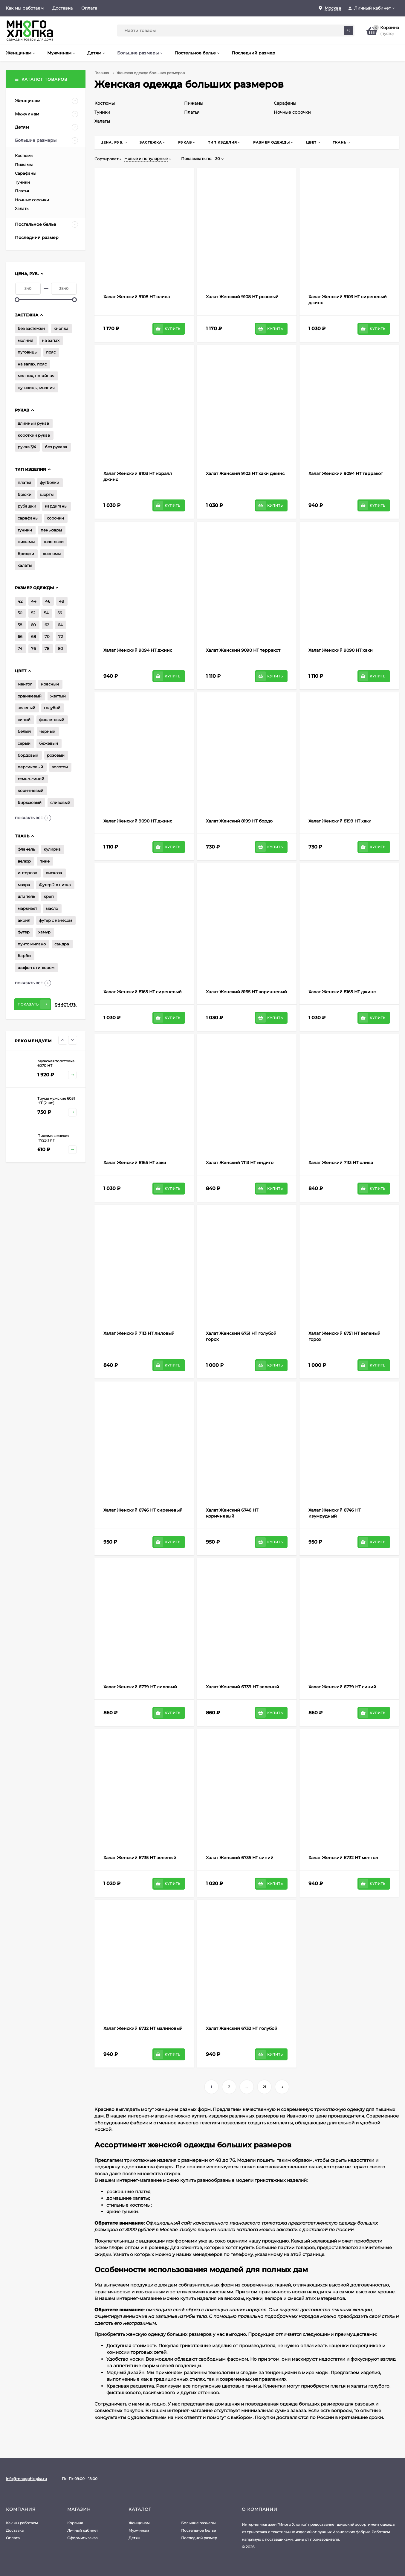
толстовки (53, 541)
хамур (44, 932)
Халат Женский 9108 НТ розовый (242, 296)
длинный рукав (33, 423)
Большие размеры (198, 2523)
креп (49, 896)
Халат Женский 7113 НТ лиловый (139, 1333)
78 (47, 648)
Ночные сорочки (292, 112)
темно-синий (31, 778)
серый (24, 743)
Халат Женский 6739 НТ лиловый (140, 1687)
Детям (134, 2538)
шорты (47, 494)
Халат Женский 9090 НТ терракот (243, 650)
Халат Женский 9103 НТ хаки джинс (245, 473)
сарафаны (28, 518)
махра (24, 884)
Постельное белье (198, 2530)
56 (59, 612)
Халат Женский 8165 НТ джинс (342, 991)
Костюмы (104, 103)
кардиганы (56, 506)
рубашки (27, 506)
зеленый (26, 707)
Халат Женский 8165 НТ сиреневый (142, 991)
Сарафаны (285, 103)
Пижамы (193, 103)
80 (60, 648)
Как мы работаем (25, 8)
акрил (24, 920)
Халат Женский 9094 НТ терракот (345, 473)
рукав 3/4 (27, 446)
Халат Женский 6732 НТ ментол (343, 1857)
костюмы (52, 553)
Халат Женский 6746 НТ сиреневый (143, 1510)
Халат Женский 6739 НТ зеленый (242, 1687)
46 (47, 601)
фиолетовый (51, 719)
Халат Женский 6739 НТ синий (342, 1687)
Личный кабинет (82, 2530)
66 (20, 636)
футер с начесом (55, 920)
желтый (58, 696)
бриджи (26, 553)
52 (33, 612)
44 (33, 601)
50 (20, 612)
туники (25, 530)
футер (24, 932)
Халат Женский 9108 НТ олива (136, 296)
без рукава (56, 446)
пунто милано (32, 944)
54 (46, 612)
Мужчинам (139, 2530)
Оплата (89, 8)
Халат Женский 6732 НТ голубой (241, 2028)
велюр (24, 861)
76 (33, 648)
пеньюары (51, 530)
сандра (61, 944)
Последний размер (199, 2538)
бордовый (28, 755)
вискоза (54, 872)
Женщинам (139, 2523)
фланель (26, 849)
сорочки (55, 518)
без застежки (31, 328)
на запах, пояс (32, 364)
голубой (52, 707)
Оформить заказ (82, 2538)
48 (61, 601)
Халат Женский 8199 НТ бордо (239, 821)
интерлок (27, 872)
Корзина (75, 2523)
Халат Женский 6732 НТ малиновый (143, 2028)
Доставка (62, 8)
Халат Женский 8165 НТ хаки (134, 1162)
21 (264, 2087)
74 (20, 648)
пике (44, 861)
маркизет (27, 908)
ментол (25, 684)
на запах (50, 340)
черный (47, 731)
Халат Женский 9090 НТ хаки (340, 650)
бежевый (48, 743)
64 (60, 624)
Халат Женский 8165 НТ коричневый (246, 991)
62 (47, 624)
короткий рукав (34, 435)
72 (60, 636)
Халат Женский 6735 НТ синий (239, 1857)
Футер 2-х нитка (55, 884)
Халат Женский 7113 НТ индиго (239, 1162)
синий (24, 719)
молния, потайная (36, 375)
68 (33, 636)
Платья (191, 112)
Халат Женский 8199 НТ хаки (340, 821)
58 (20, 624)
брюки (24, 494)
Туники (102, 112)
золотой (60, 766)
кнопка (61, 328)
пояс (51, 352)
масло (52, 908)
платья (24, 482)
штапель (26, 896)
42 (20, 601)
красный (50, 684)
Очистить (66, 1004)
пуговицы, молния (36, 387)
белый (24, 731)
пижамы (26, 541)
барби (24, 955)
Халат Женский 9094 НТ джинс (137, 650)
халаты (25, 565)
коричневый (30, 790)
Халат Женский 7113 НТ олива (340, 1162)
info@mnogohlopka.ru (26, 2478)
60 (33, 624)
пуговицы (27, 352)
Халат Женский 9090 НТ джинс (137, 821)
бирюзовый (30, 802)
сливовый (60, 802)
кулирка (52, 849)
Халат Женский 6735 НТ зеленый (139, 1857)
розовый (56, 755)
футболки (49, 482)
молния (25, 340)
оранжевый (30, 696)
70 (47, 636)
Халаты (102, 121)
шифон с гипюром (36, 967)
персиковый (30, 766)
